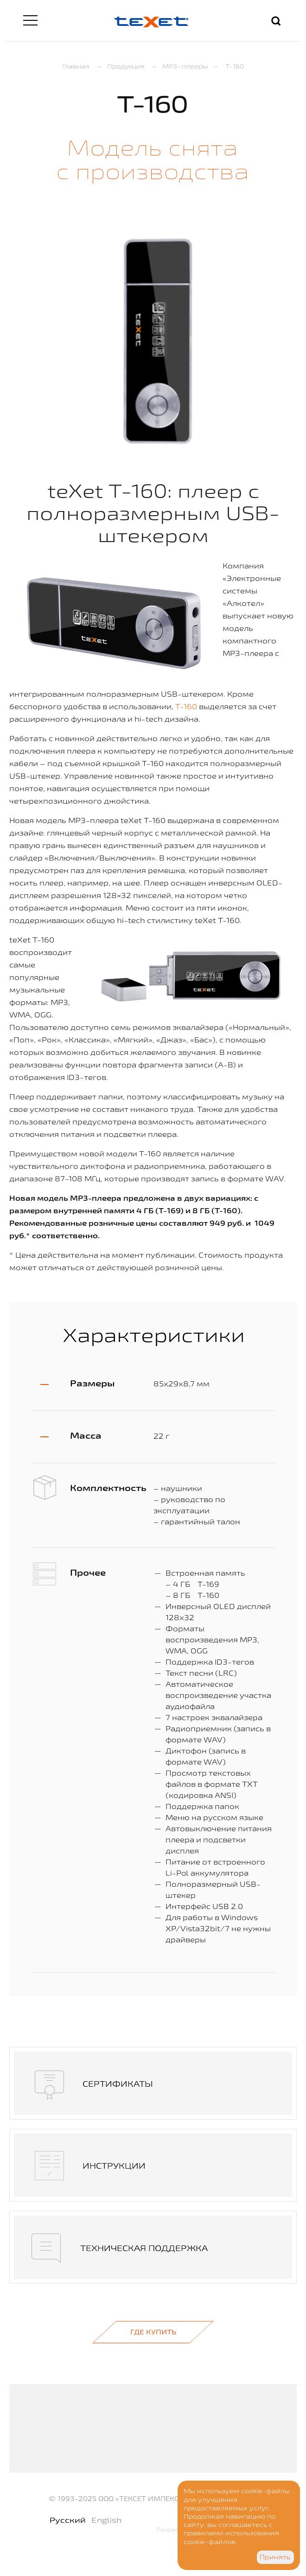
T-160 (186, 706)
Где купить (153, 2332)
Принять (275, 2557)
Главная (75, 66)
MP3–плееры (185, 66)
